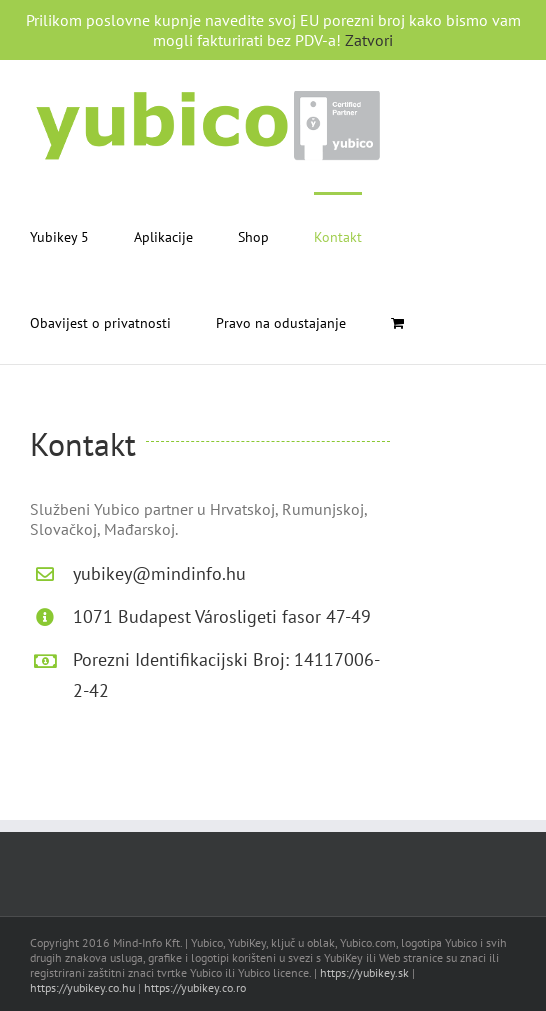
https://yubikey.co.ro (195, 987)
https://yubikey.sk (364, 972)
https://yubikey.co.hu (82, 987)
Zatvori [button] (369, 40)
